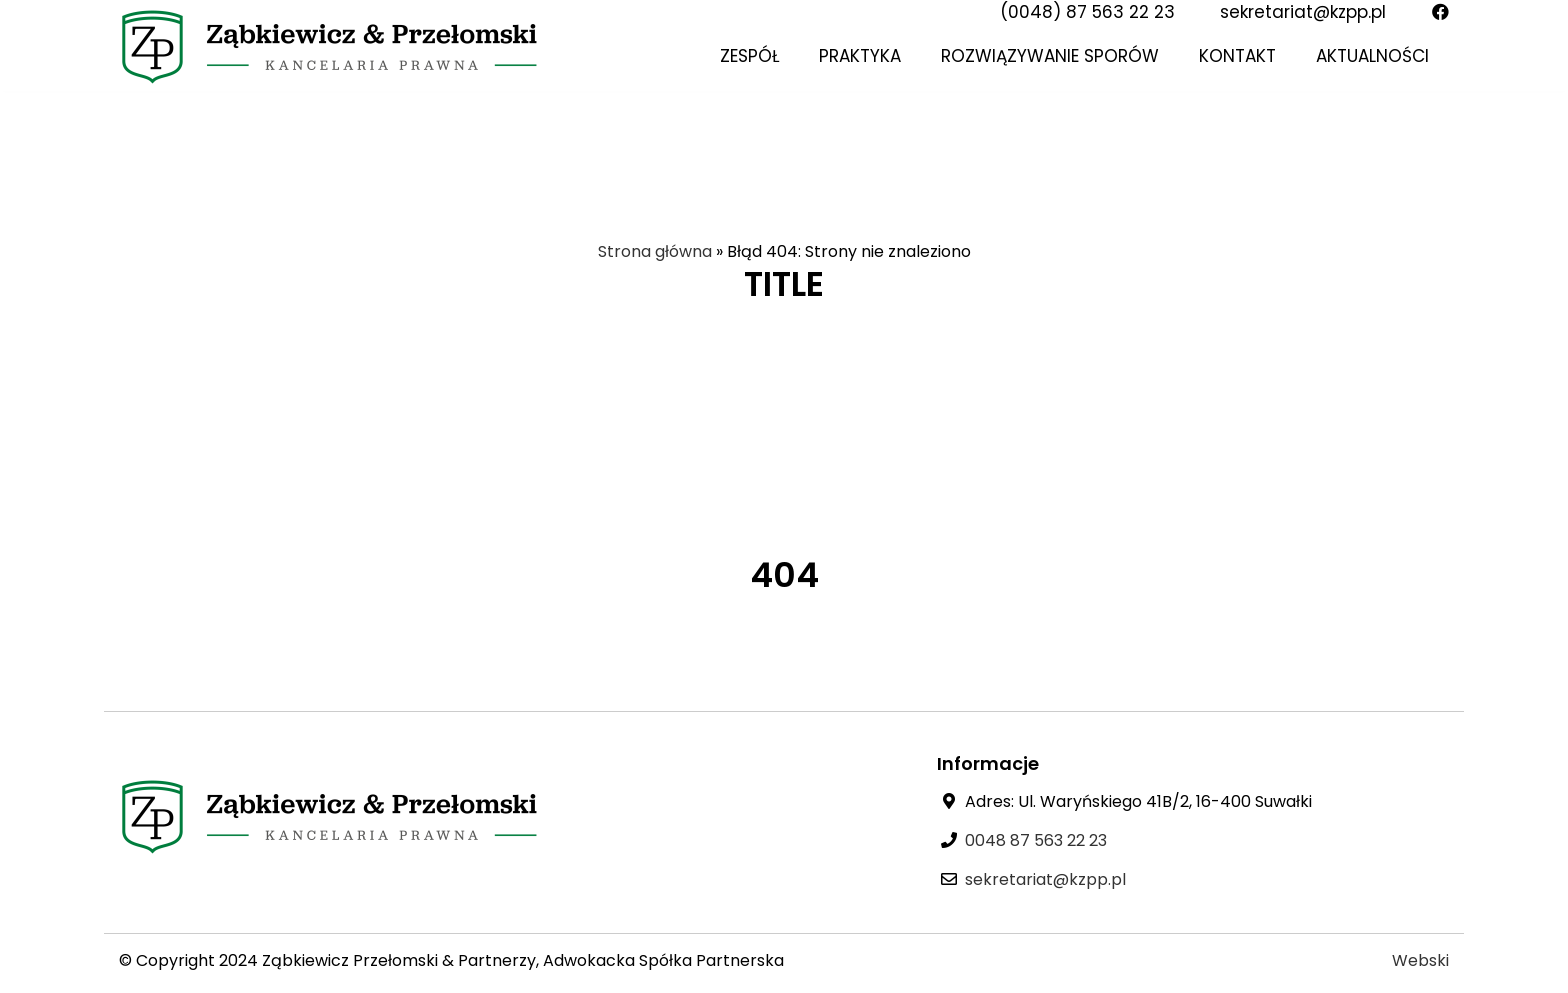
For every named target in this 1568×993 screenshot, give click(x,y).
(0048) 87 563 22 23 (1087, 12)
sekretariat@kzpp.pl (1303, 12)
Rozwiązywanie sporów (1050, 56)
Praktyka (860, 56)
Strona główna (655, 251)
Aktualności (1372, 56)
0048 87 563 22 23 (1036, 840)
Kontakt (1237, 56)
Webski (1420, 960)
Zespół (749, 56)
